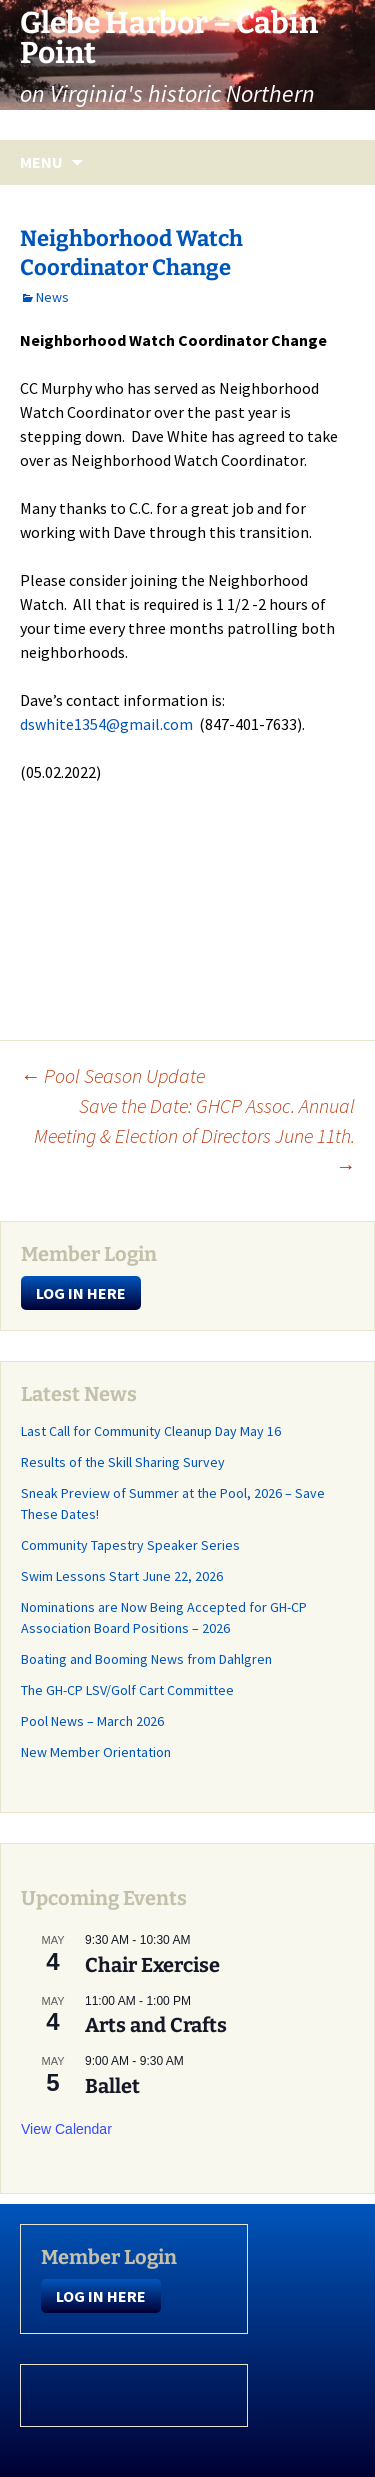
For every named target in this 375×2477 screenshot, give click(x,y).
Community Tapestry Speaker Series (132, 1545)
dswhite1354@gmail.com (106, 724)
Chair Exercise (152, 1965)
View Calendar (66, 2129)
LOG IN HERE (81, 1293)
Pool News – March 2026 (92, 1721)
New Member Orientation (96, 1752)
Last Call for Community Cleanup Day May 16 (151, 1431)
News (52, 297)
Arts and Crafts (156, 2025)
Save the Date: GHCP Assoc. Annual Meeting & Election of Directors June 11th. (194, 1135)
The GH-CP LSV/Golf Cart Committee (127, 1690)
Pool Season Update (112, 1075)
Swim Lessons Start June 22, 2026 (122, 1576)
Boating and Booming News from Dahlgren (146, 1659)
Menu (41, 162)
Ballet (112, 2086)
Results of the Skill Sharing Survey (123, 1462)
